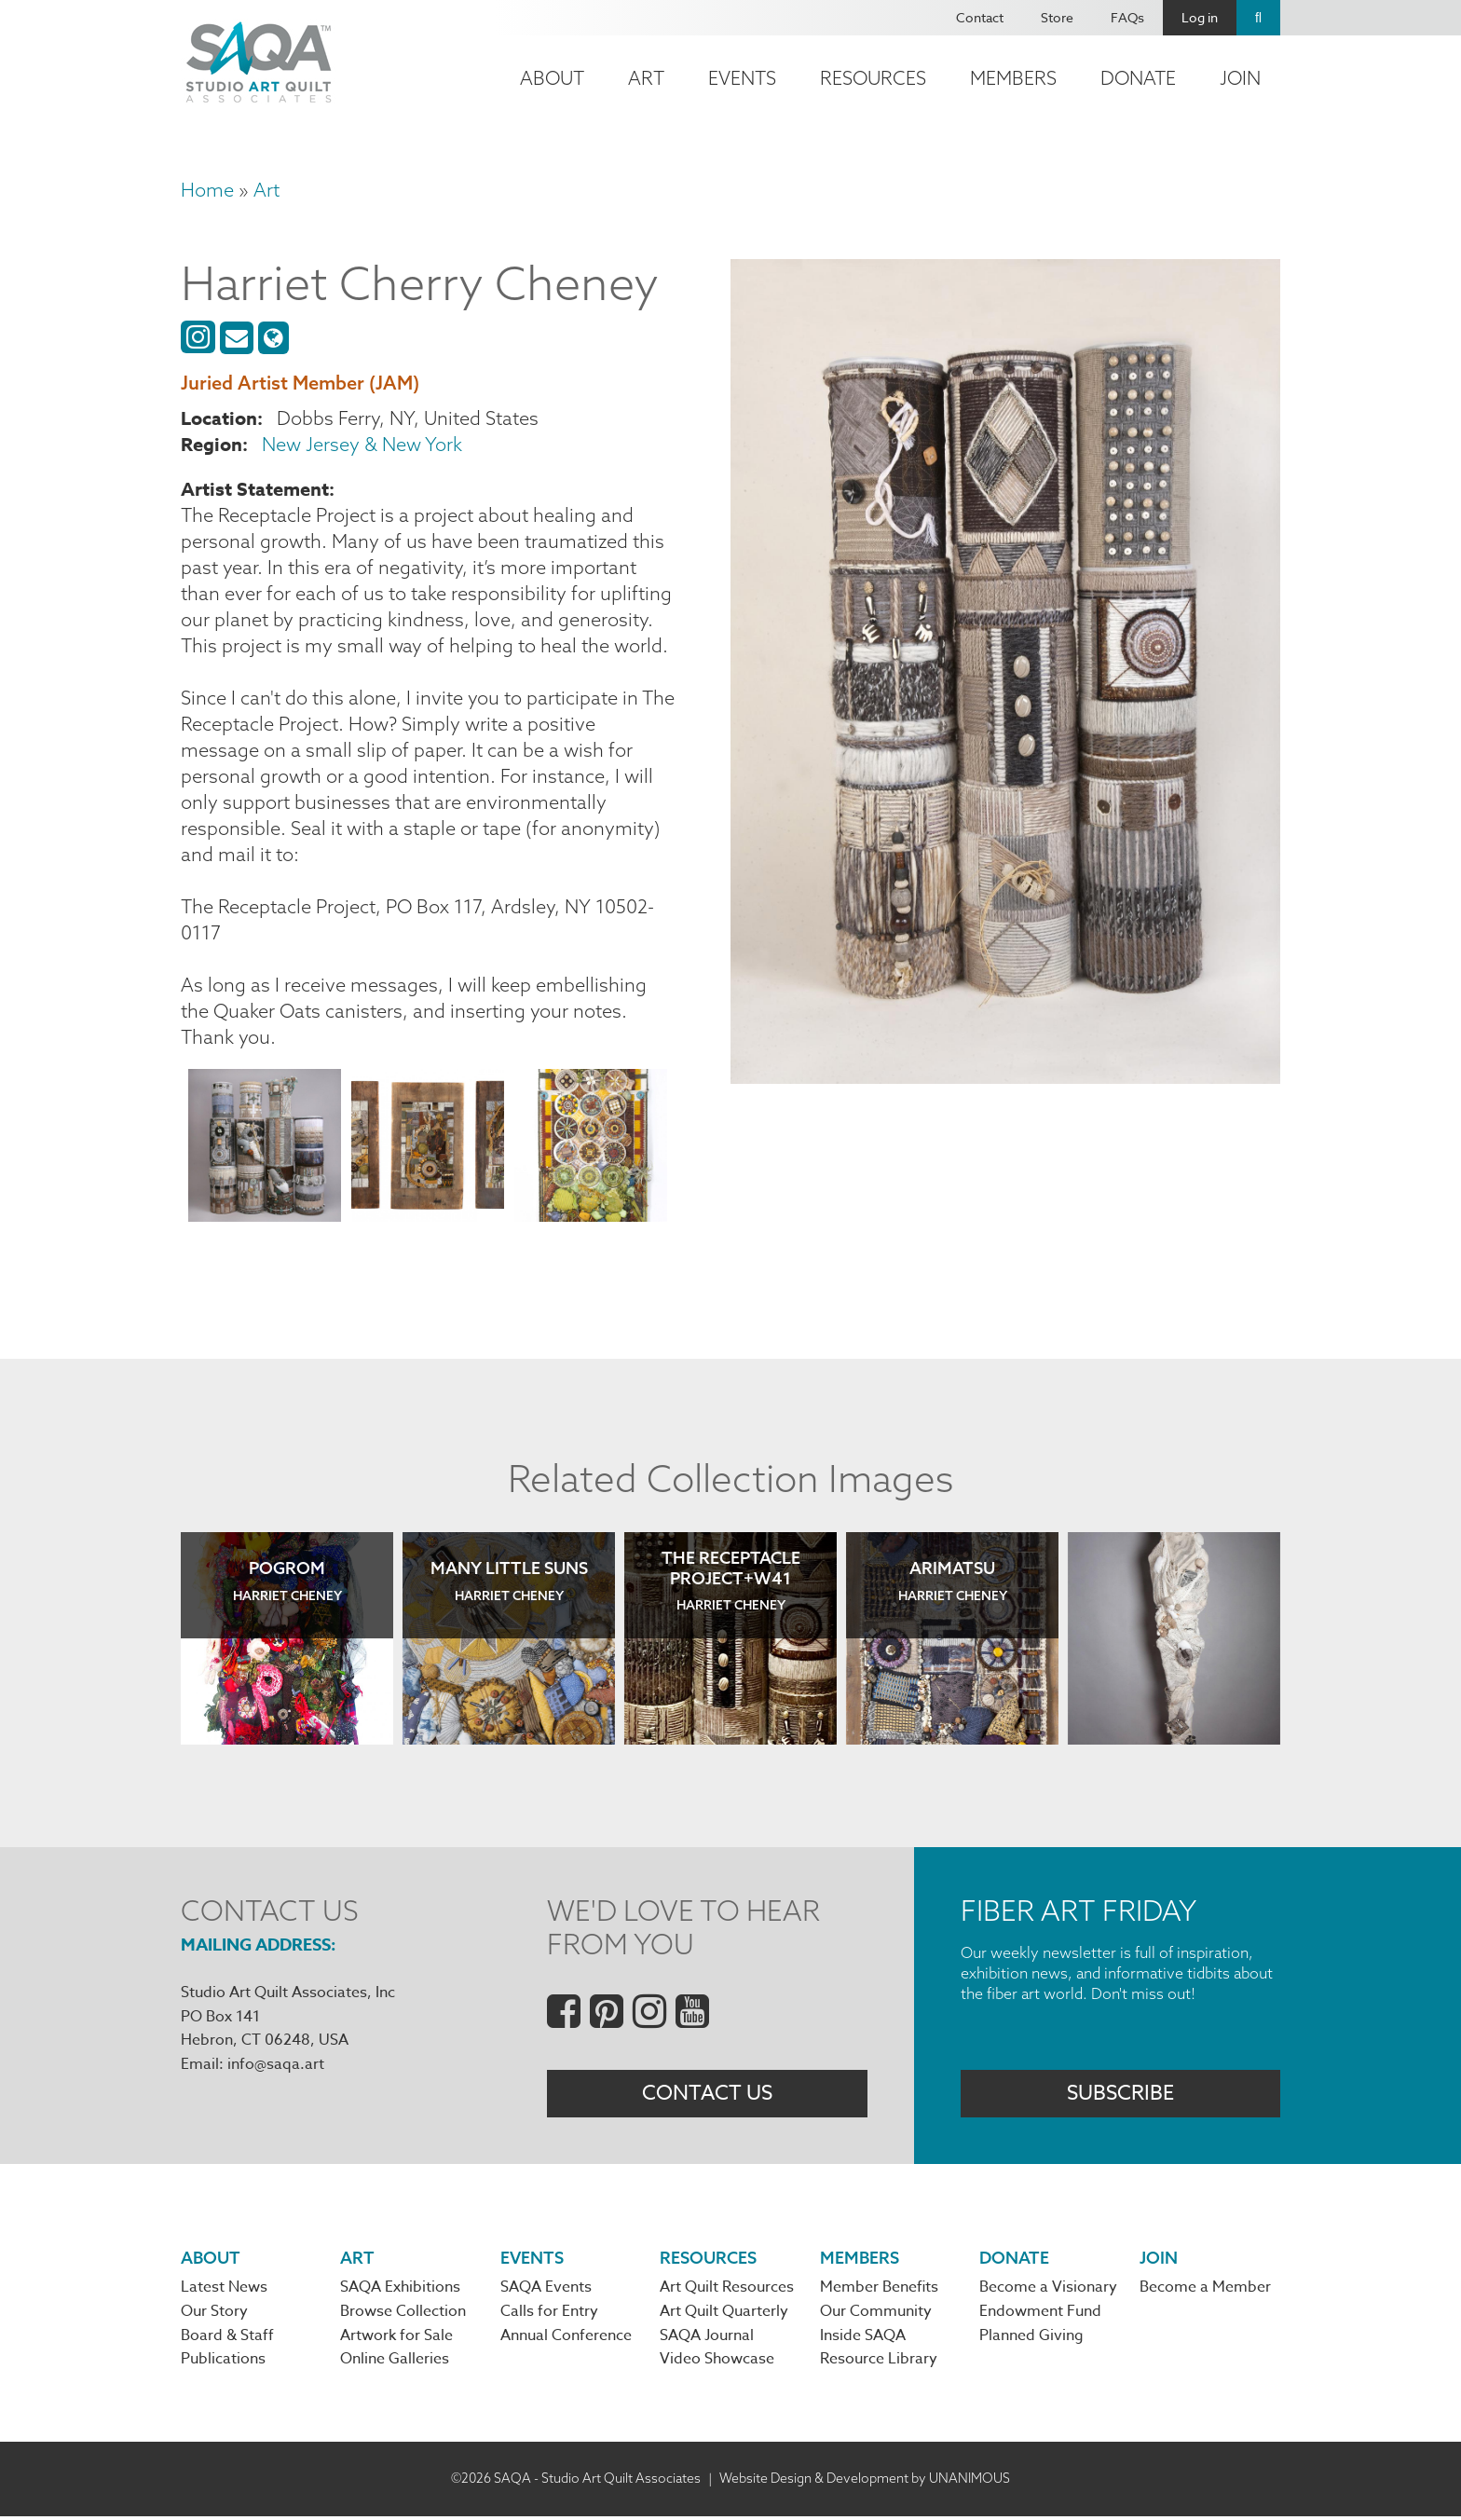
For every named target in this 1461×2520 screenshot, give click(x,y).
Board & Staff (227, 2339)
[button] (264, 1148)
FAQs (1127, 17)
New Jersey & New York (362, 444)
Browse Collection (403, 2314)
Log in (1199, 17)
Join (1240, 77)
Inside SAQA (863, 2339)
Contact (980, 17)
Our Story (214, 2314)
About (552, 77)
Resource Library (878, 2363)
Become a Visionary (1048, 2290)
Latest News (224, 2290)
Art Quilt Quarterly (724, 2314)
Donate (1138, 77)
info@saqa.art (275, 2064)
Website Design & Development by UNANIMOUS (864, 2481)
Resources (873, 77)
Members (1013, 77)
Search (1258, 17)
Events (742, 77)
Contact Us (707, 2094)
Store (1057, 17)
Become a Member (1205, 2290)
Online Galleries (394, 2363)
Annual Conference (566, 2339)
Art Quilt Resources (727, 2290)
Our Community (876, 2314)
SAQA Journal (707, 2339)
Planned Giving (1031, 2339)
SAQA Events (546, 2290)
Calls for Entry (549, 2314)
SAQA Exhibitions (400, 2290)
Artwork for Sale (396, 2339)
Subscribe (1120, 2094)
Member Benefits (879, 2290)
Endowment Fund (1040, 2314)
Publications (223, 2363)
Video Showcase (717, 2363)
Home (207, 189)
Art (646, 77)
